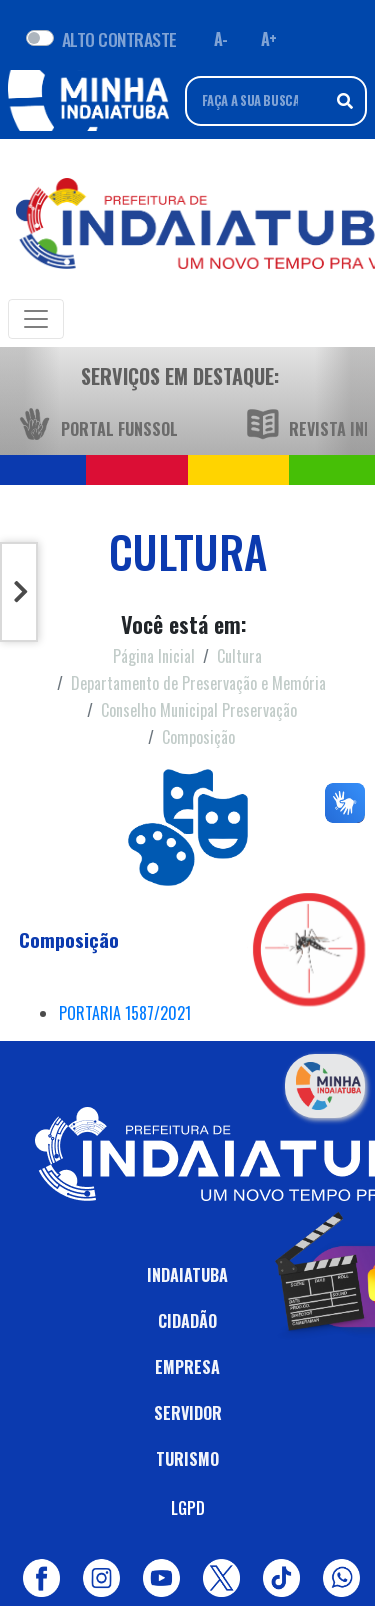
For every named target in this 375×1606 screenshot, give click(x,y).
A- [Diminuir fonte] (221, 39)
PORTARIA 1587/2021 (125, 1013)
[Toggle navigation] (36, 319)
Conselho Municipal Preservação (199, 710)
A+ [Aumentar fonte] (269, 39)
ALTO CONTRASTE (119, 39)
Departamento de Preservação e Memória (198, 683)
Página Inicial (154, 656)
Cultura (239, 656)
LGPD (188, 1508)
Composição (198, 737)
